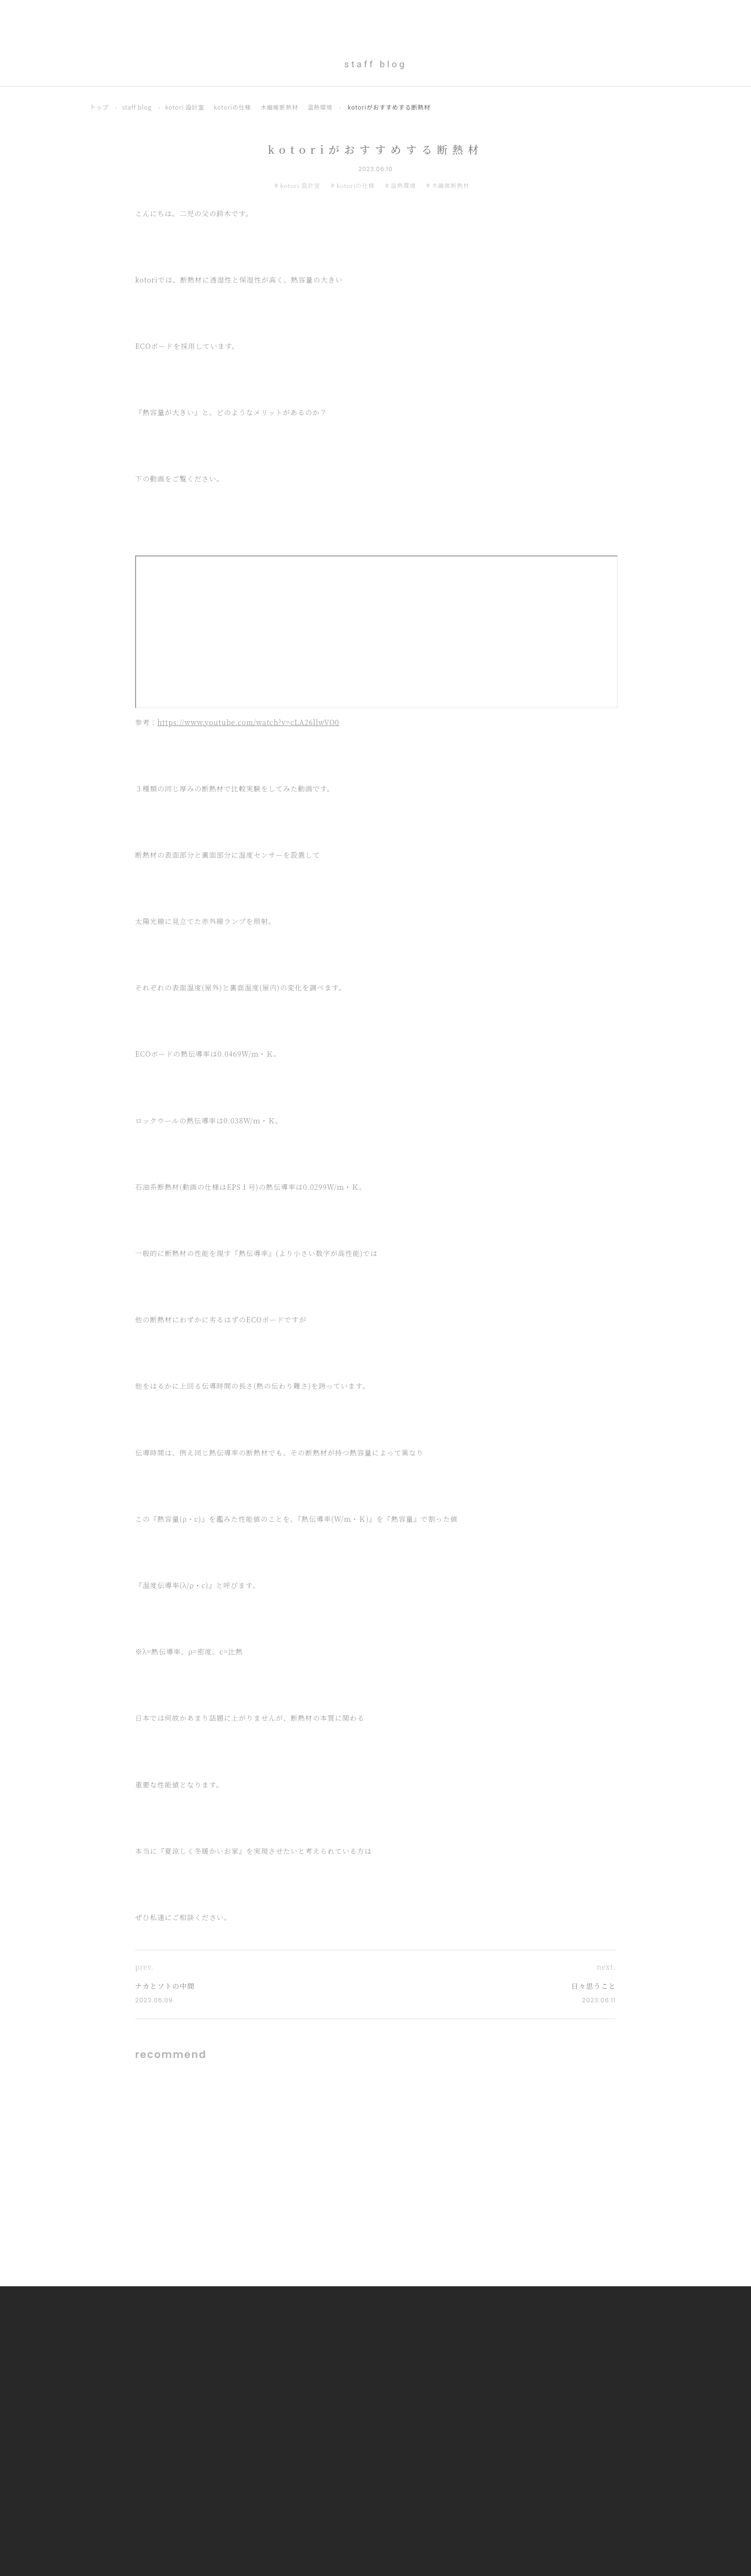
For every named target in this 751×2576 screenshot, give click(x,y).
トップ (99, 107)
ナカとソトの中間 (166, 1986)
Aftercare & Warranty (633, 18)
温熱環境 (323, 107)
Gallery (458, 18)
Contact (701, 18)
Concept (415, 18)
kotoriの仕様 (234, 107)
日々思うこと (592, 1986)
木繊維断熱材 (282, 107)
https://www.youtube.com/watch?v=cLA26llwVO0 (248, 722)
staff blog (138, 107)
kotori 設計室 (186, 107)
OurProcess (507, 18)
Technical (560, 18)
